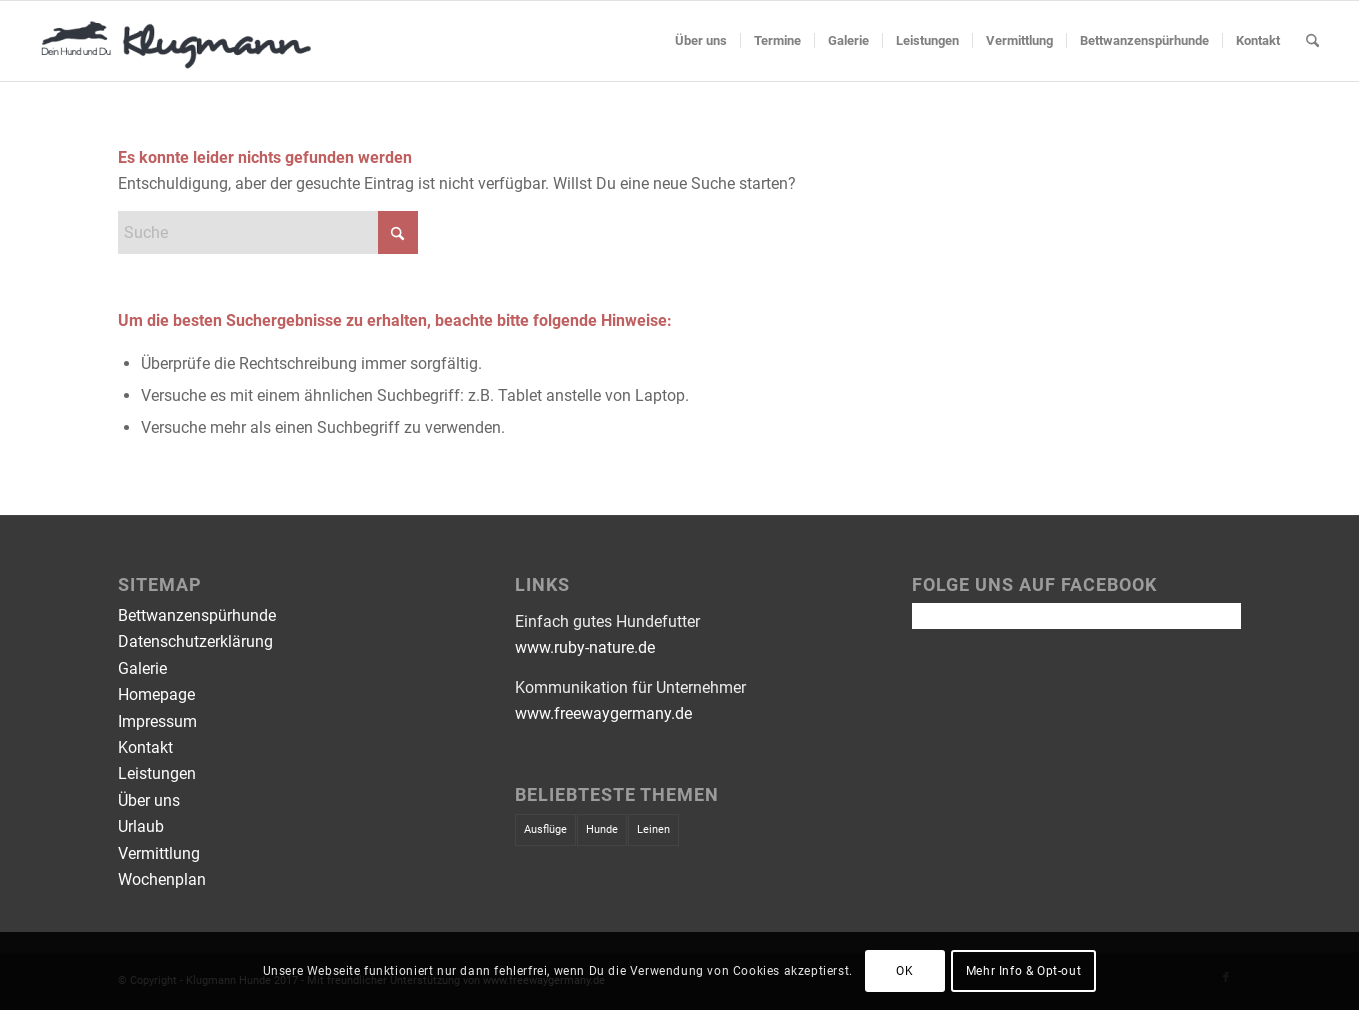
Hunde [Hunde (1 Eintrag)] (602, 829)
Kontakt (145, 747)
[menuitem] (701, 41)
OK (904, 971)
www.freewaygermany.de (603, 713)
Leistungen (157, 773)
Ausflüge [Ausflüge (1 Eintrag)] (545, 829)
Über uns (149, 800)
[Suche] (1312, 41)
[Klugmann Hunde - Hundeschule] (177, 41)
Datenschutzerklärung (195, 641)
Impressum (157, 721)
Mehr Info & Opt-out (1023, 971)
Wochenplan (162, 879)
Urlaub (141, 826)
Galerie (142, 668)
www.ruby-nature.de (585, 647)
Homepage (156, 694)
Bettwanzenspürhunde (197, 615)
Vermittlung (159, 853)
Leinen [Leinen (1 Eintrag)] (653, 829)
